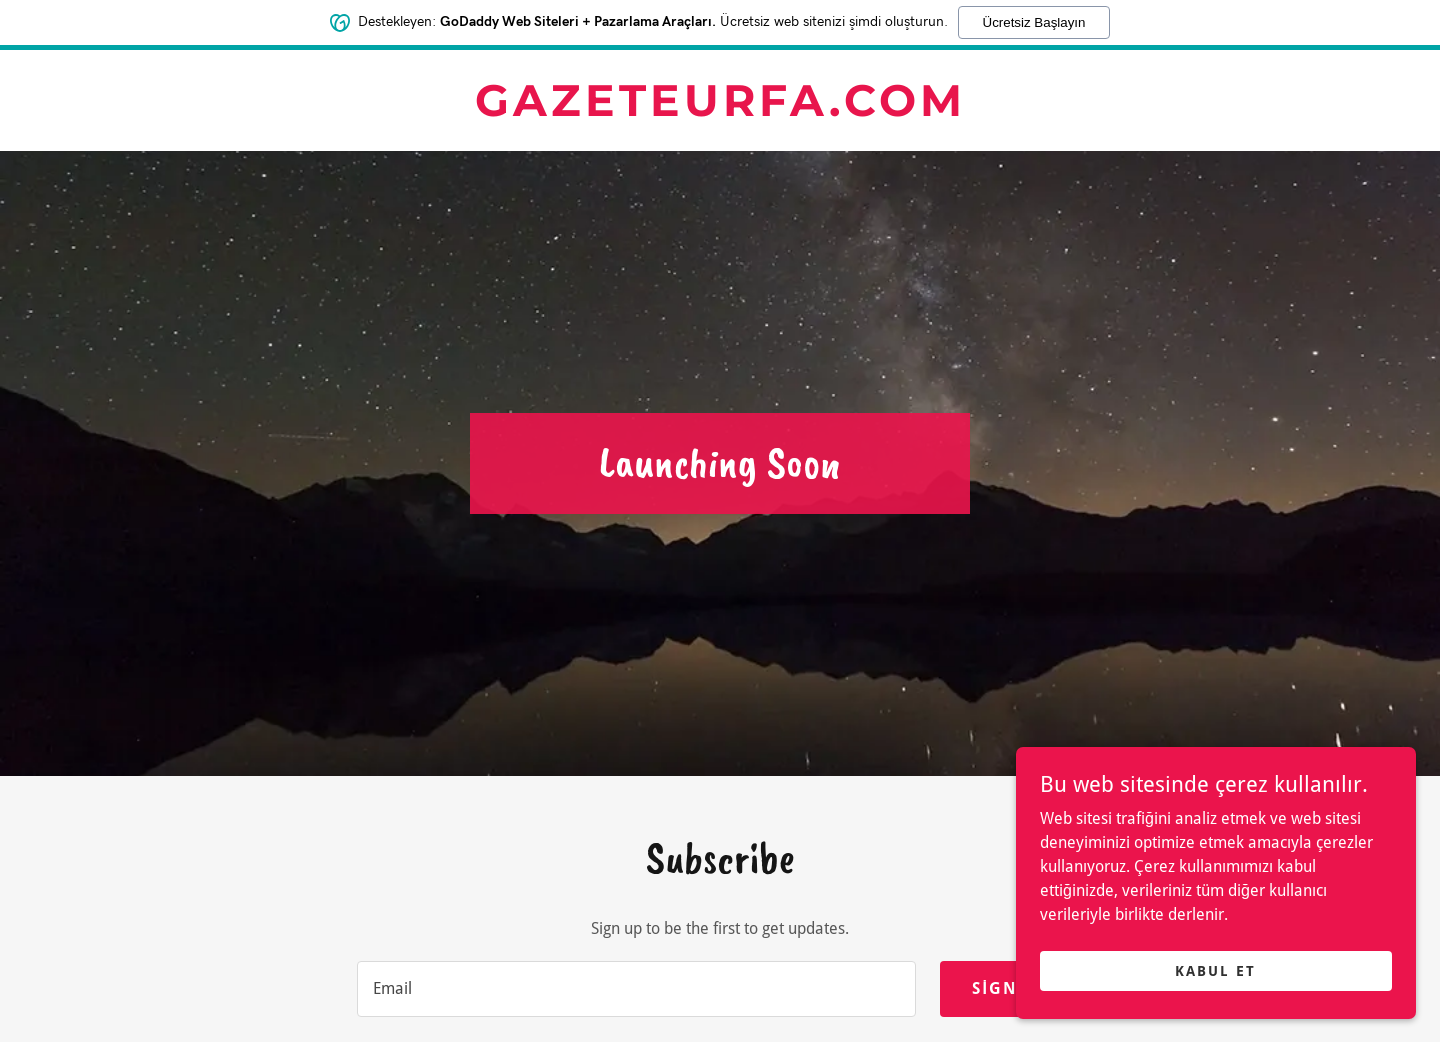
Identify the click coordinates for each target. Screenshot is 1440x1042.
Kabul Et (1215, 970)
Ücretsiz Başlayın (1034, 22)
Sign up (1011, 988)
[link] (720, 110)
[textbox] (636, 989)
